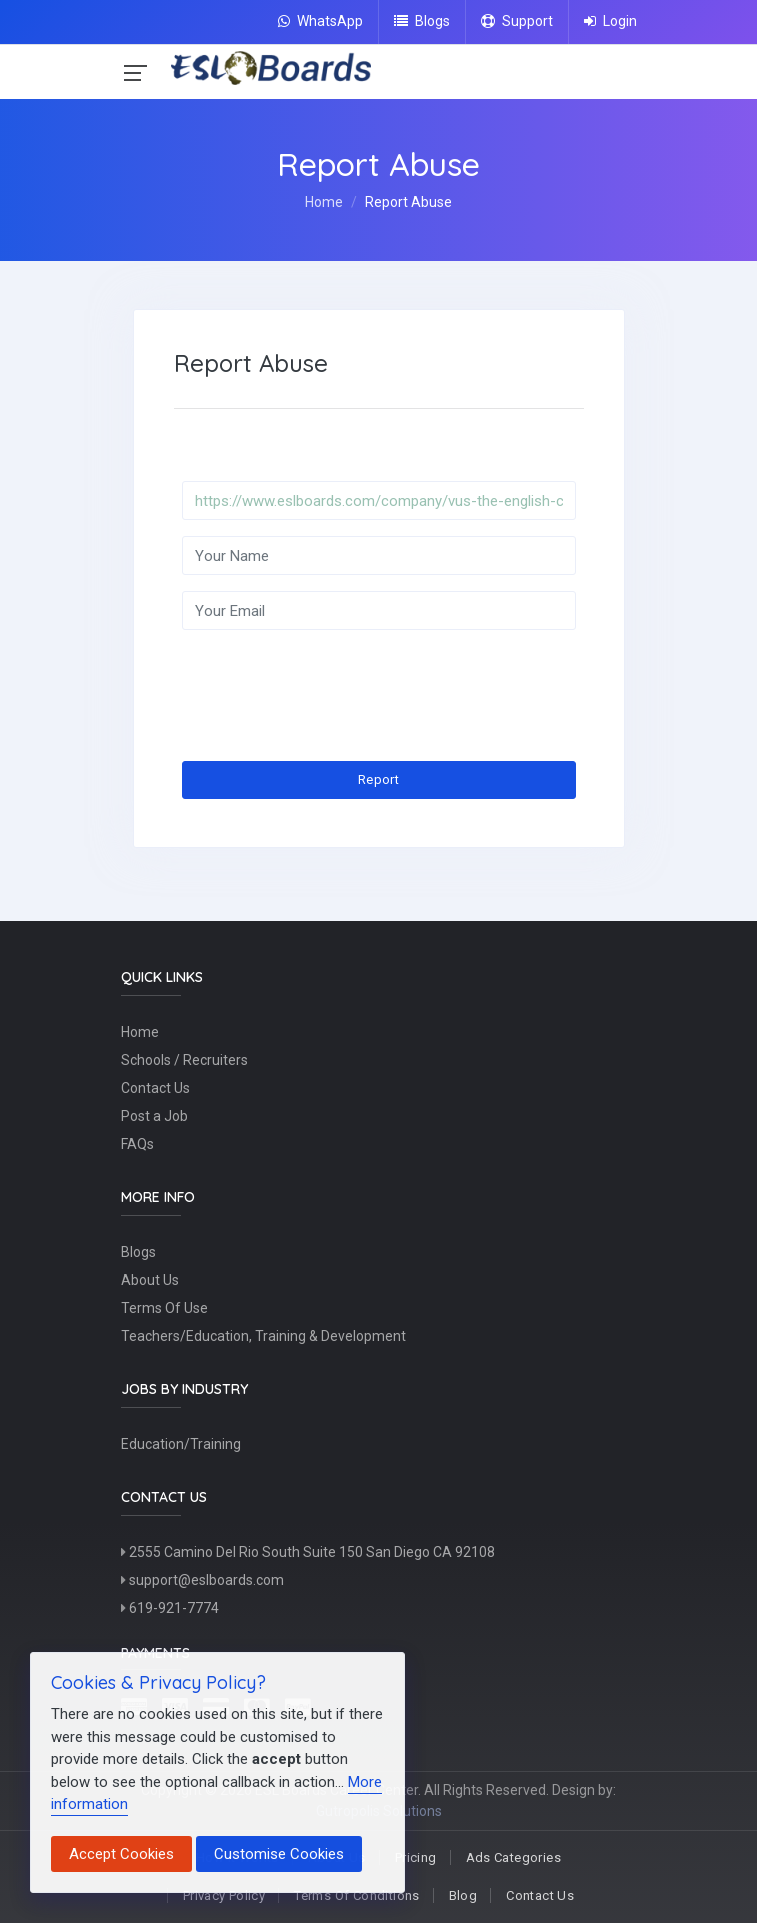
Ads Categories (513, 1857)
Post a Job (154, 1116)
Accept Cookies (121, 1854)
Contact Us (155, 1088)
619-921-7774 (170, 1608)
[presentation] (334, 685)
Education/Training (181, 1444)
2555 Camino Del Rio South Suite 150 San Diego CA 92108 (308, 1552)
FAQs (137, 1144)
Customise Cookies (279, 1854)
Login (610, 21)
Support (517, 21)
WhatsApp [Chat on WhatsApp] (320, 21)
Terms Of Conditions (356, 1895)
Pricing (416, 1857)
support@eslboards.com (202, 1580)
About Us (150, 1280)
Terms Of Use (164, 1308)
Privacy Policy (224, 1895)
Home (324, 202)
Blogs (422, 21)
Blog (463, 1895)
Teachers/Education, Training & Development (263, 1336)
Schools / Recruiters (184, 1060)
